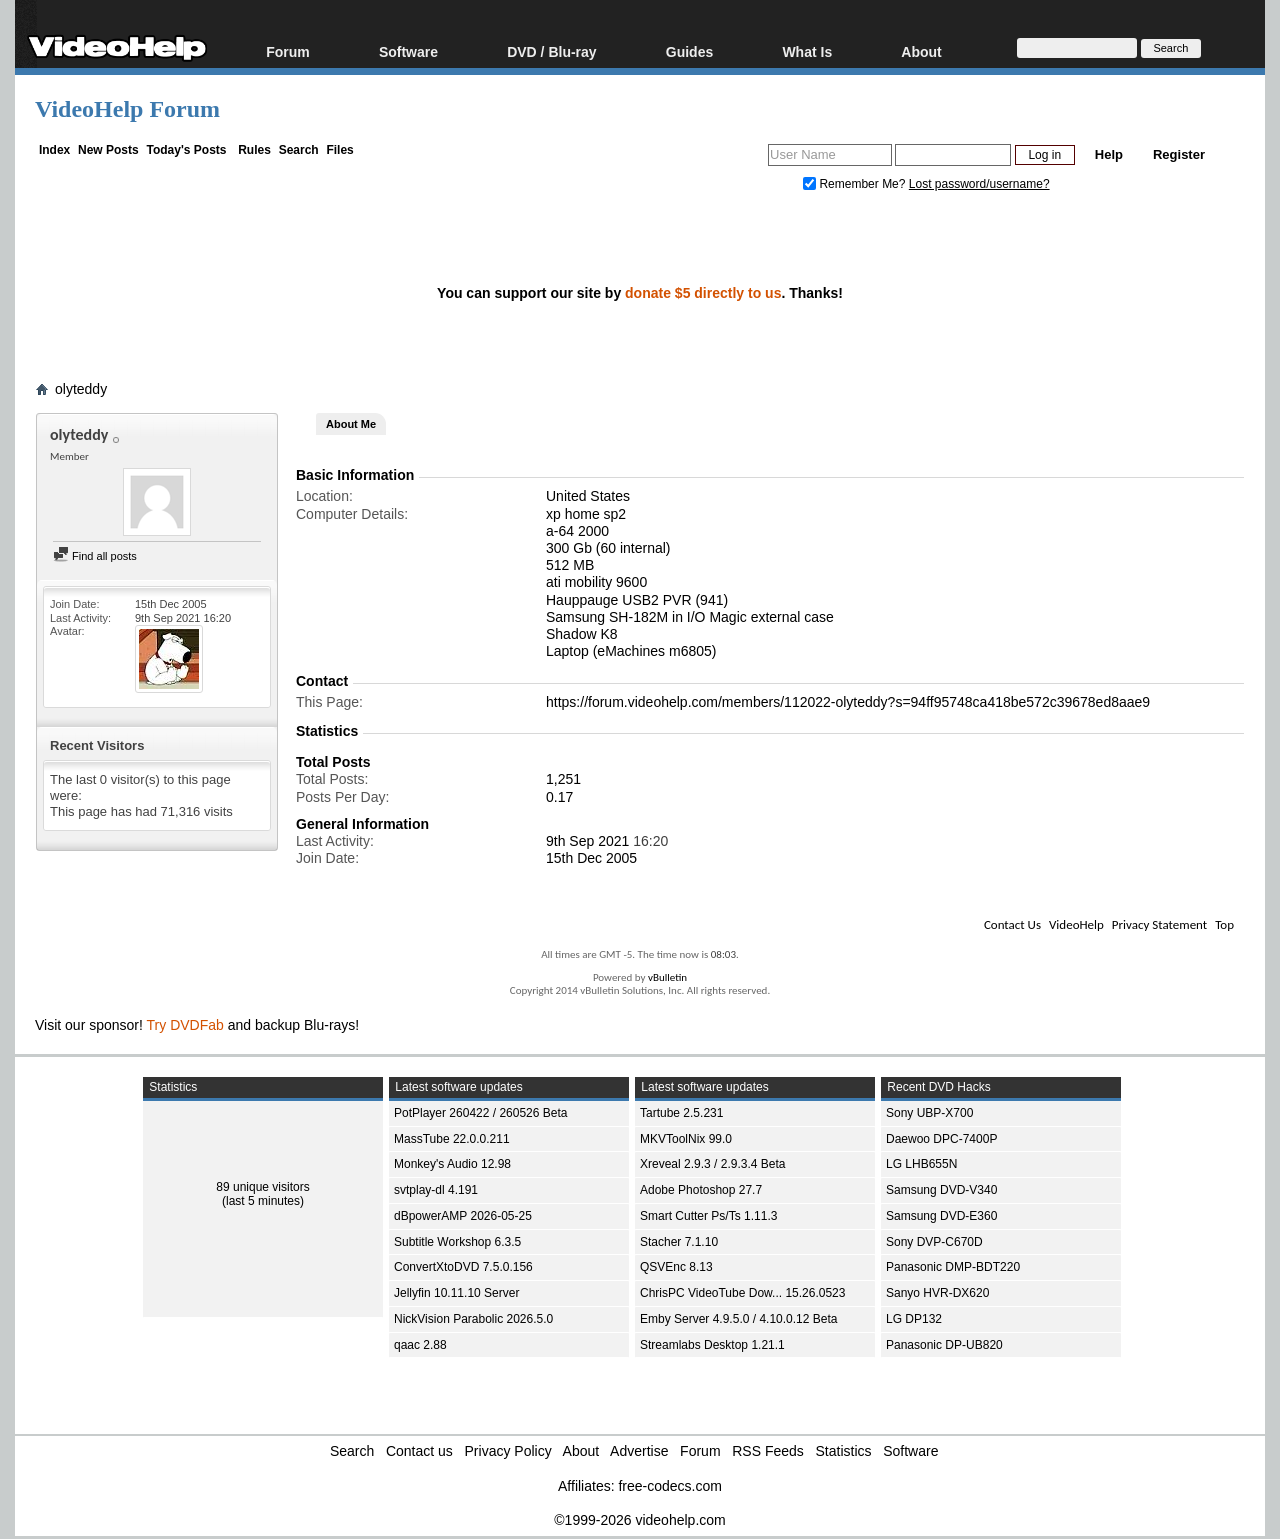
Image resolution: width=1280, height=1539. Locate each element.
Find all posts (95, 556)
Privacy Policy (508, 1451)
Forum (288, 51)
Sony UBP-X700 (929, 1113)
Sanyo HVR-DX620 (937, 1293)
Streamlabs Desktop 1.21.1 (712, 1345)
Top (1224, 924)
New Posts (108, 150)
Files (339, 150)
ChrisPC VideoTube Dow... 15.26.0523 (742, 1293)
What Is (807, 51)
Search (299, 150)
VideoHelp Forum (127, 109)
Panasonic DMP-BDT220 (953, 1267)
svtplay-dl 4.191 (436, 1190)
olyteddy (81, 389)
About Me (351, 424)
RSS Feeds (768, 1451)
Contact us (419, 1451)
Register (1179, 154)
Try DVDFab (185, 1025)
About (921, 51)
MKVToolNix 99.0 (686, 1139)
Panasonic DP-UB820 (944, 1345)
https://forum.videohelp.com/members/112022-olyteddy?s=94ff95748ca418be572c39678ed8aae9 (848, 702)
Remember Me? (856, 184)
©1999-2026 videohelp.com (639, 1520)
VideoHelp (1076, 924)
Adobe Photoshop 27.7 (701, 1190)
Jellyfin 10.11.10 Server (456, 1293)
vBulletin (667, 977)
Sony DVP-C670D (934, 1242)
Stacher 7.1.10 (679, 1242)
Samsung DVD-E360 (941, 1216)
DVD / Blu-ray (551, 51)
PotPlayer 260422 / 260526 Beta (480, 1113)
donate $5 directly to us (703, 293)
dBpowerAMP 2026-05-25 (463, 1216)
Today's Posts (186, 150)
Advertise (639, 1451)
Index (54, 150)
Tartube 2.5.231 (681, 1113)
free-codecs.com (669, 1486)
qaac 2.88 (420, 1345)
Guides (689, 51)
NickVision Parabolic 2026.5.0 (473, 1319)
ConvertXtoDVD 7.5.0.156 (463, 1267)
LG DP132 (914, 1319)
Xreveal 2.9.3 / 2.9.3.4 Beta (712, 1164)
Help (1109, 154)
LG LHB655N (921, 1164)
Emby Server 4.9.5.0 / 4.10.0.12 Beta (738, 1319)
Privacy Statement (1159, 924)
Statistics (844, 1451)
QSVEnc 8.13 (676, 1267)
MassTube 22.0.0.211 (452, 1139)
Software (408, 51)
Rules (254, 150)
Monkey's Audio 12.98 (452, 1164)
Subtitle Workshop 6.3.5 (457, 1242)
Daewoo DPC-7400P (941, 1139)
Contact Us (1012, 924)
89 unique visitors (262, 1187)
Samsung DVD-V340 (941, 1190)
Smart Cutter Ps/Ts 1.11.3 (708, 1216)
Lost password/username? (979, 184)
